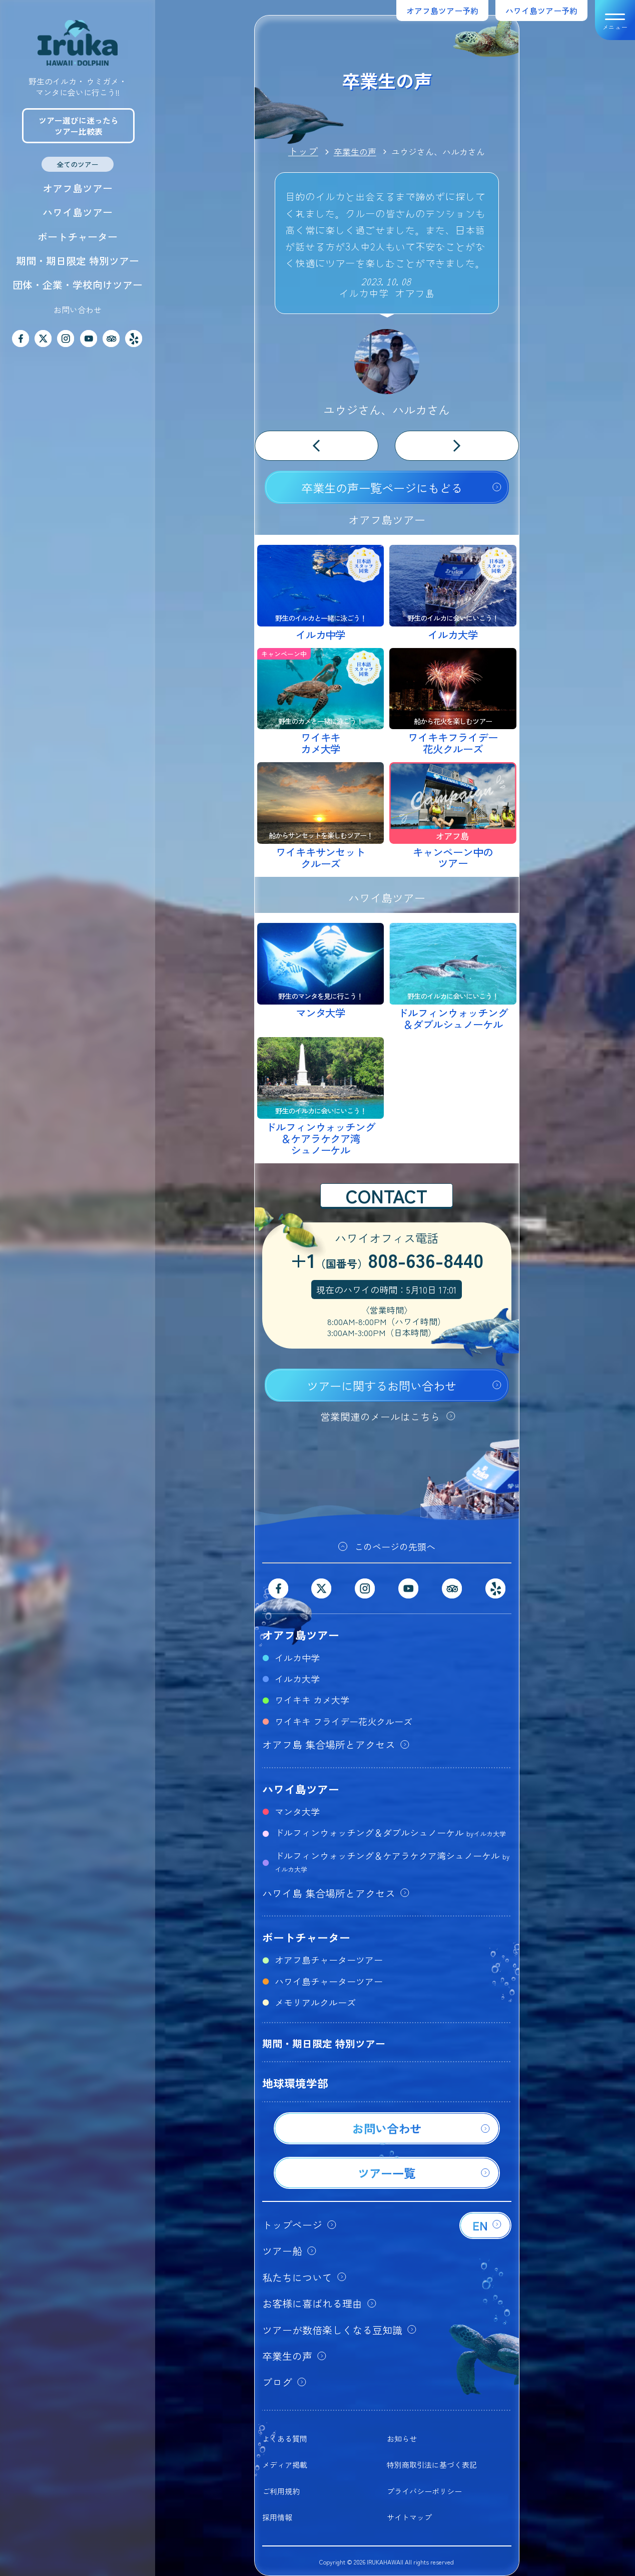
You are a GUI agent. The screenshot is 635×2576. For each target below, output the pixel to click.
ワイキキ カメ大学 (312, 1699)
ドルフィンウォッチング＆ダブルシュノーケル (390, 1832)
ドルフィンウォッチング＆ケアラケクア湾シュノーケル (392, 1861)
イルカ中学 (297, 1657)
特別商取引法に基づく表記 (432, 2464)
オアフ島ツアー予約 (442, 11)
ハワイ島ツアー (78, 212)
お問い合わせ (78, 309)
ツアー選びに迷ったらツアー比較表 (79, 125)
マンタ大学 (297, 1811)
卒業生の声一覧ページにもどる (381, 487)
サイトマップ (409, 2517)
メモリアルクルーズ (315, 2002)
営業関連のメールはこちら (380, 1416)
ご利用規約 (281, 2491)
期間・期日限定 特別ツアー (77, 260)
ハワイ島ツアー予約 (541, 11)
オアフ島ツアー (78, 188)
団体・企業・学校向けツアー (78, 284)
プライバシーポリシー (424, 2491)
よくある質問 (284, 2438)
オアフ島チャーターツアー (329, 1959)
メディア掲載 (284, 2464)
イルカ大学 (297, 1678)
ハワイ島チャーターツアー (329, 1981)
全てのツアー (78, 164)
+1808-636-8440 (386, 1261)
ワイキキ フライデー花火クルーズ (343, 1721)
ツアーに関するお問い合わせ (381, 1385)
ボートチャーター (78, 236)
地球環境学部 (295, 2083)
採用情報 (277, 2517)
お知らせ (402, 2438)
